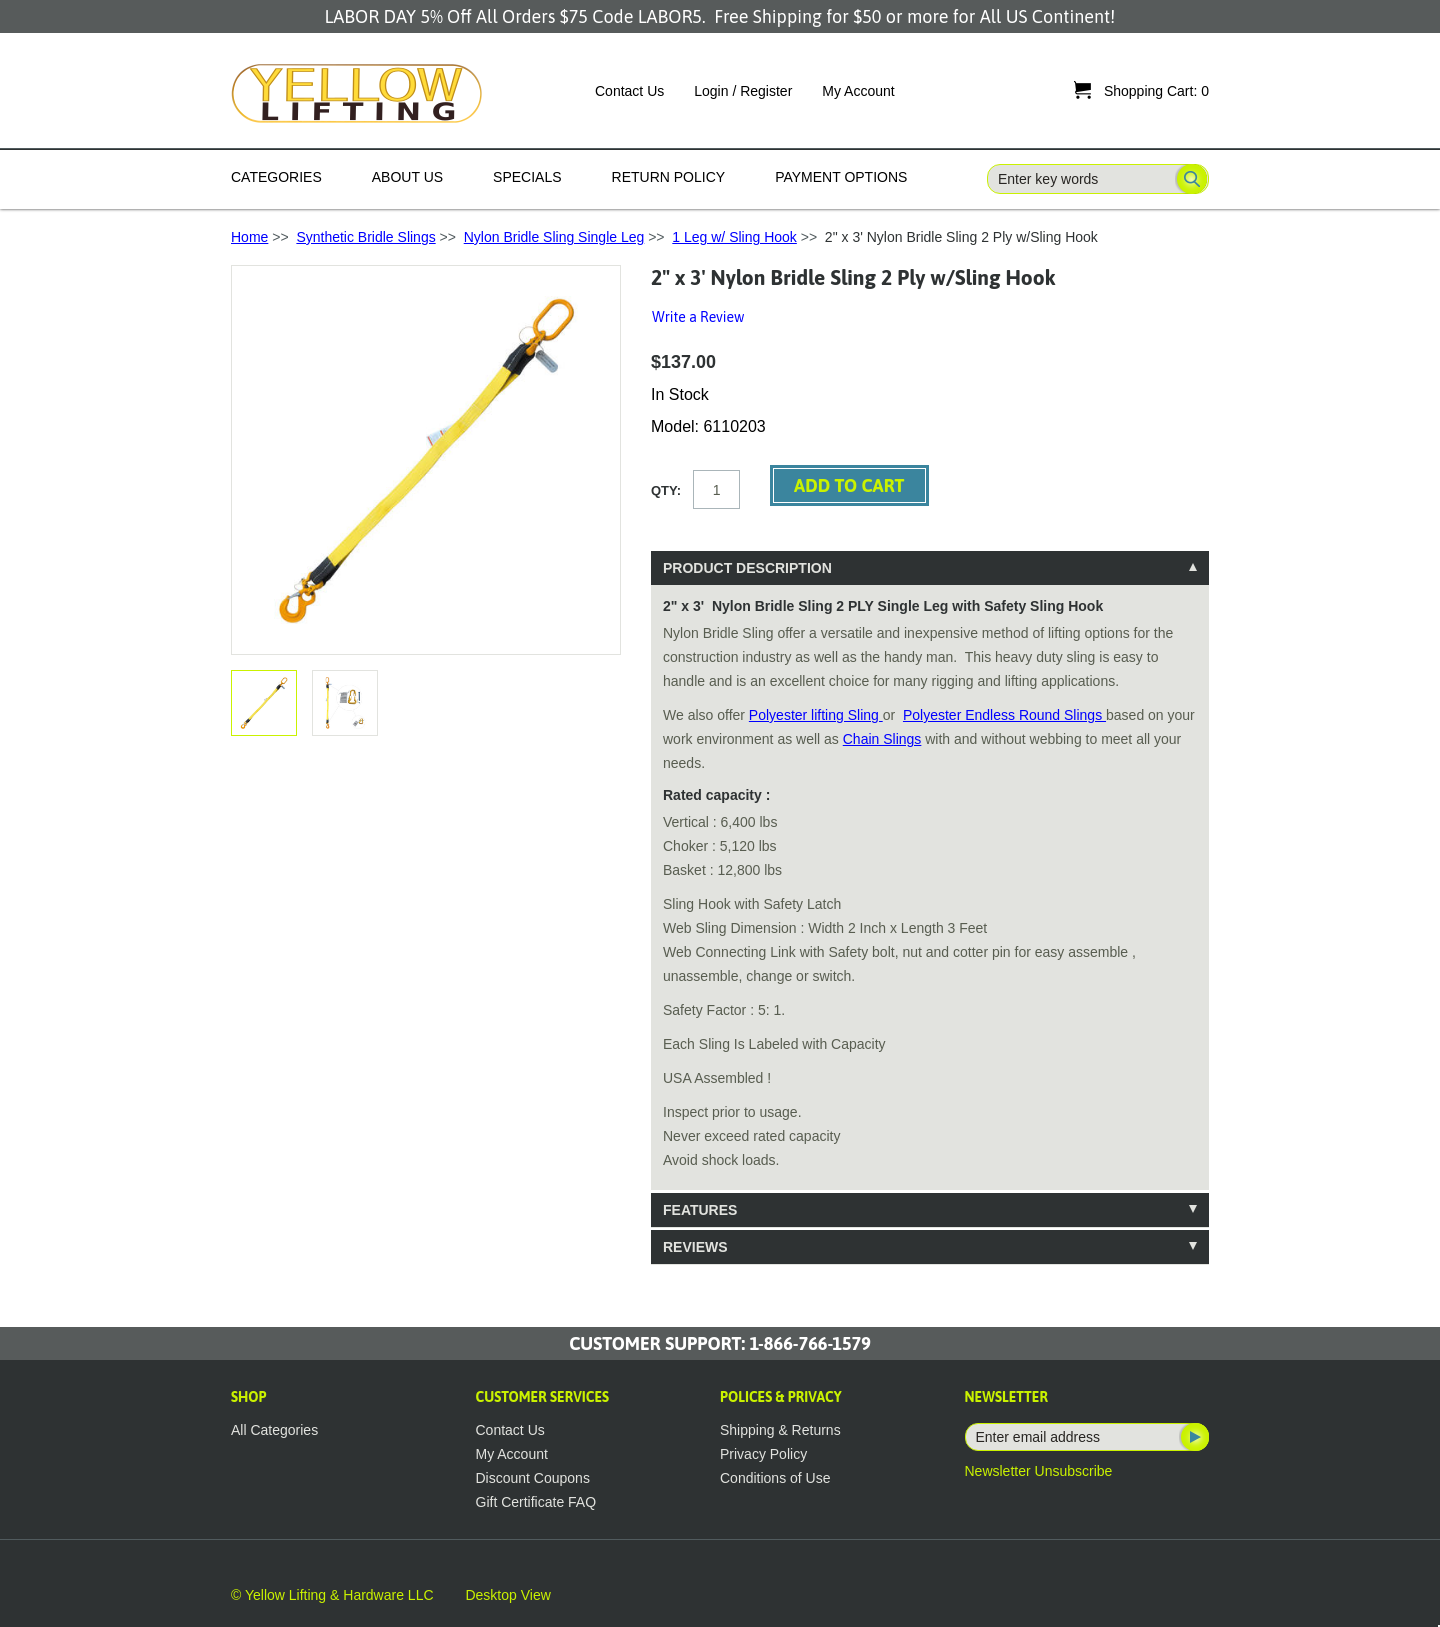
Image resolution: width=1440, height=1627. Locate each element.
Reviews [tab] (695, 1247)
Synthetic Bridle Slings (365, 237)
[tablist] (930, 907)
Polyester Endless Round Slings (1004, 715)
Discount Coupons (533, 1478)
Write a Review (698, 317)
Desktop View (507, 1595)
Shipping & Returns (780, 1430)
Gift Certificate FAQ (536, 1502)
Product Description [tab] (747, 568)
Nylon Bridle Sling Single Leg (554, 237)
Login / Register (743, 91)
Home (249, 237)
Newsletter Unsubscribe (1039, 1471)
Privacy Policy (763, 1454)
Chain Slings (882, 739)
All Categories (274, 1430)
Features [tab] (700, 1210)
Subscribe (1193, 1437)
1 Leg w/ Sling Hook (734, 237)
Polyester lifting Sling (816, 715)
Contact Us (629, 91)
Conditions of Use (775, 1478)
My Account (858, 91)
